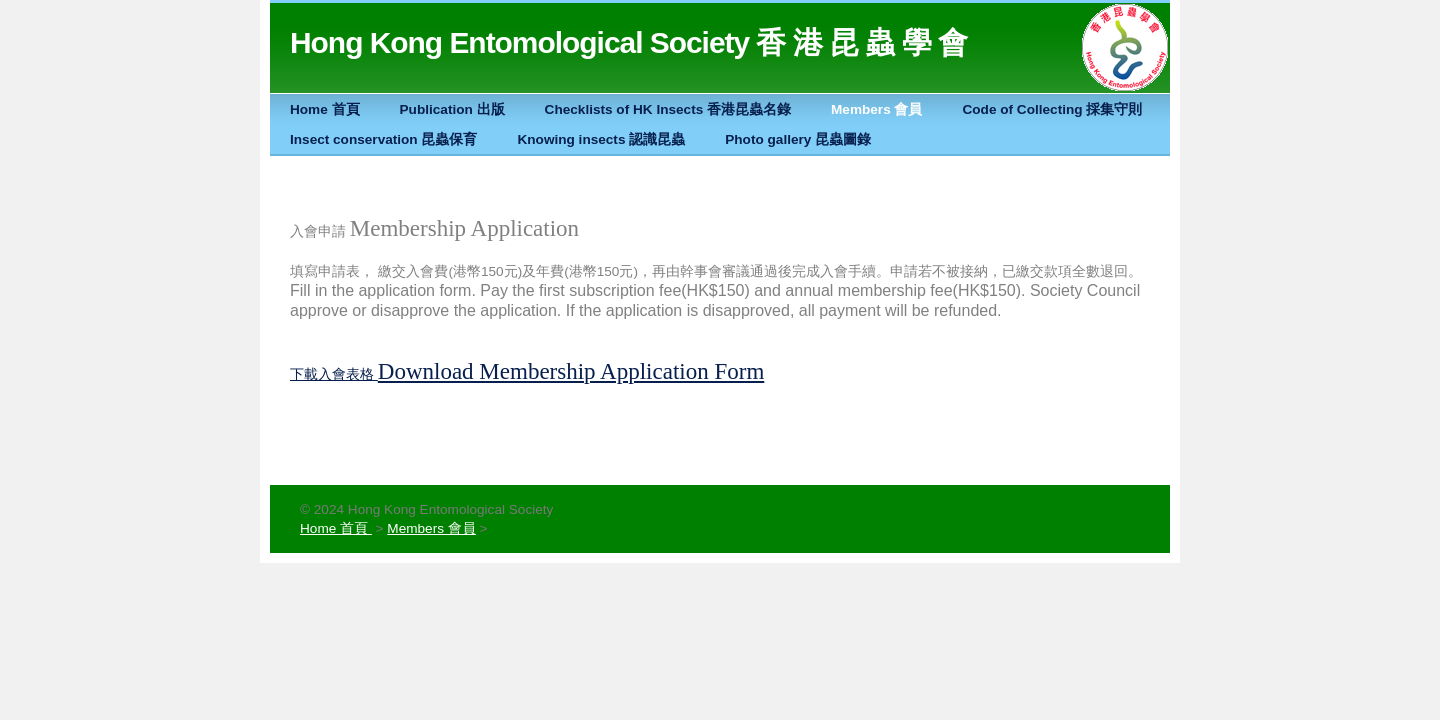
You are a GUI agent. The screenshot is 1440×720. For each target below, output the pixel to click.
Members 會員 (876, 109)
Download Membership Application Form (571, 371)
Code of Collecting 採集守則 (1052, 109)
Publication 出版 (452, 109)
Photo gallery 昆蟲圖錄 (798, 139)
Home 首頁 (325, 109)
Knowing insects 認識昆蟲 (601, 139)
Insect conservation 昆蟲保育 (383, 139)
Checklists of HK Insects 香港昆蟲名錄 (668, 109)
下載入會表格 (332, 374)
